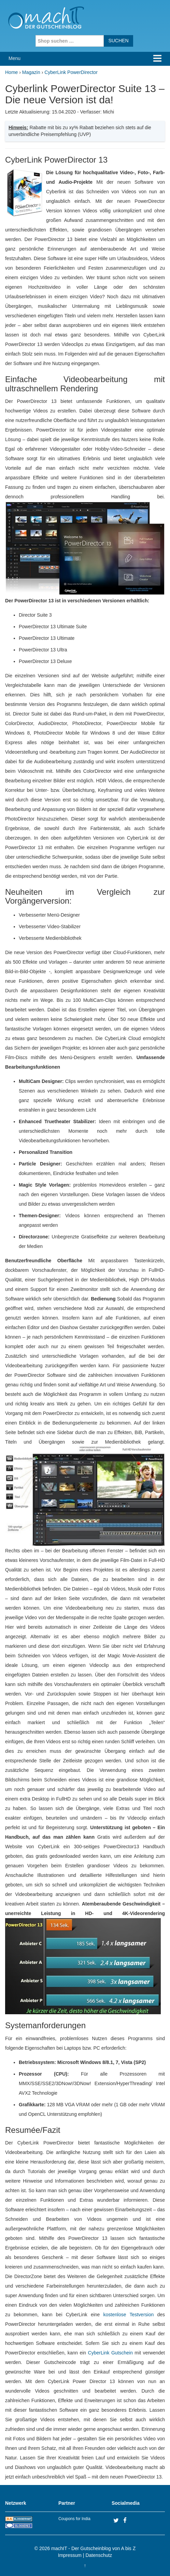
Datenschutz (98, 2555)
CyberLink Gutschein (110, 2352)
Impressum (70, 2555)
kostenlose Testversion (128, 2314)
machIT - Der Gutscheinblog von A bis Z (93, 2548)
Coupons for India (74, 2518)
